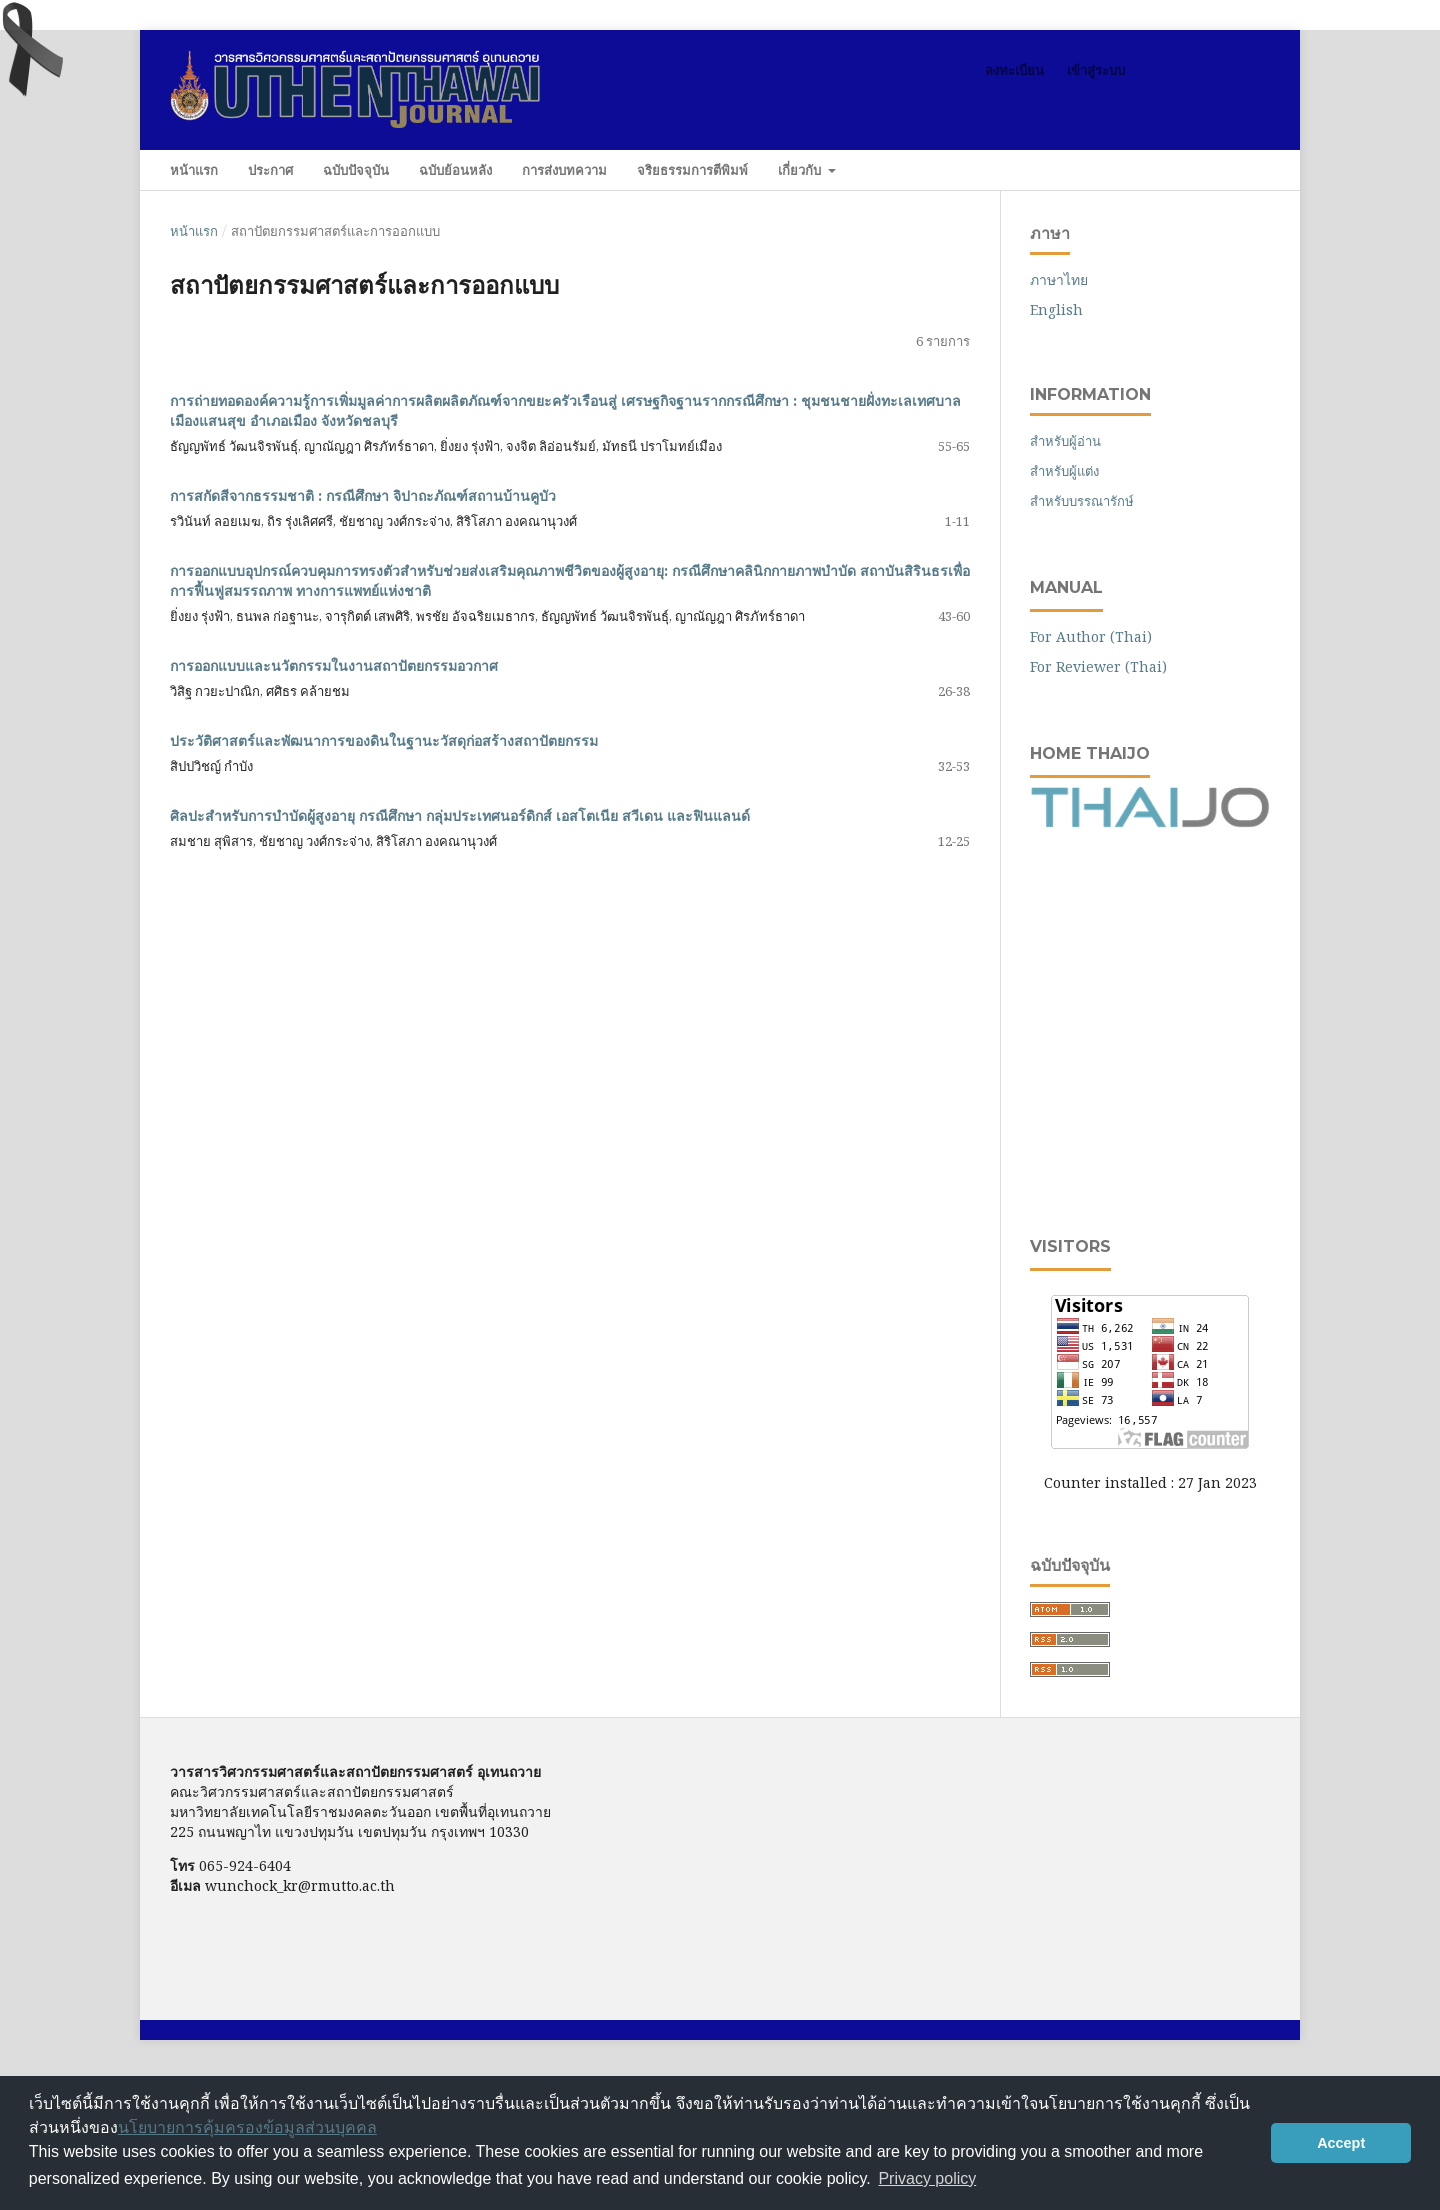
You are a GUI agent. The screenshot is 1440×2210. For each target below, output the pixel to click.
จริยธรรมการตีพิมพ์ (692, 170)
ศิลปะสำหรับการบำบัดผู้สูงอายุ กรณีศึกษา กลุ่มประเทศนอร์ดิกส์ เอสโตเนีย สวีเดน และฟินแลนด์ (460, 816)
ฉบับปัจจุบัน (356, 170)
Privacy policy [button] (927, 2178)
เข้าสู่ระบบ (1096, 70)
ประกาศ (270, 170)
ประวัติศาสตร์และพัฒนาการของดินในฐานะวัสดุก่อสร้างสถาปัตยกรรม (384, 741)
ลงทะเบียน (1014, 70)
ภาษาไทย (1059, 279)
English (1056, 309)
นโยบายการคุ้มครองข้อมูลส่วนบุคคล (247, 2127)
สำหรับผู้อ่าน (1065, 441)
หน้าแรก (194, 170)
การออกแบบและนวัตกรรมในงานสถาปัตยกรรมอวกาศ (334, 666)
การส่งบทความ (564, 170)
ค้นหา (1229, 169)
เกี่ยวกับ (801, 170)
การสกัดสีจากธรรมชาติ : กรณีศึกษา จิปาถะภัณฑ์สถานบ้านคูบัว (363, 496)
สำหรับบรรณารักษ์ (1082, 501)
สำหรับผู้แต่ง (1064, 471)
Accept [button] (1341, 2143)
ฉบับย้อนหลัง (455, 170)
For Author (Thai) (1091, 636)
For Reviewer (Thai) (1098, 666)
